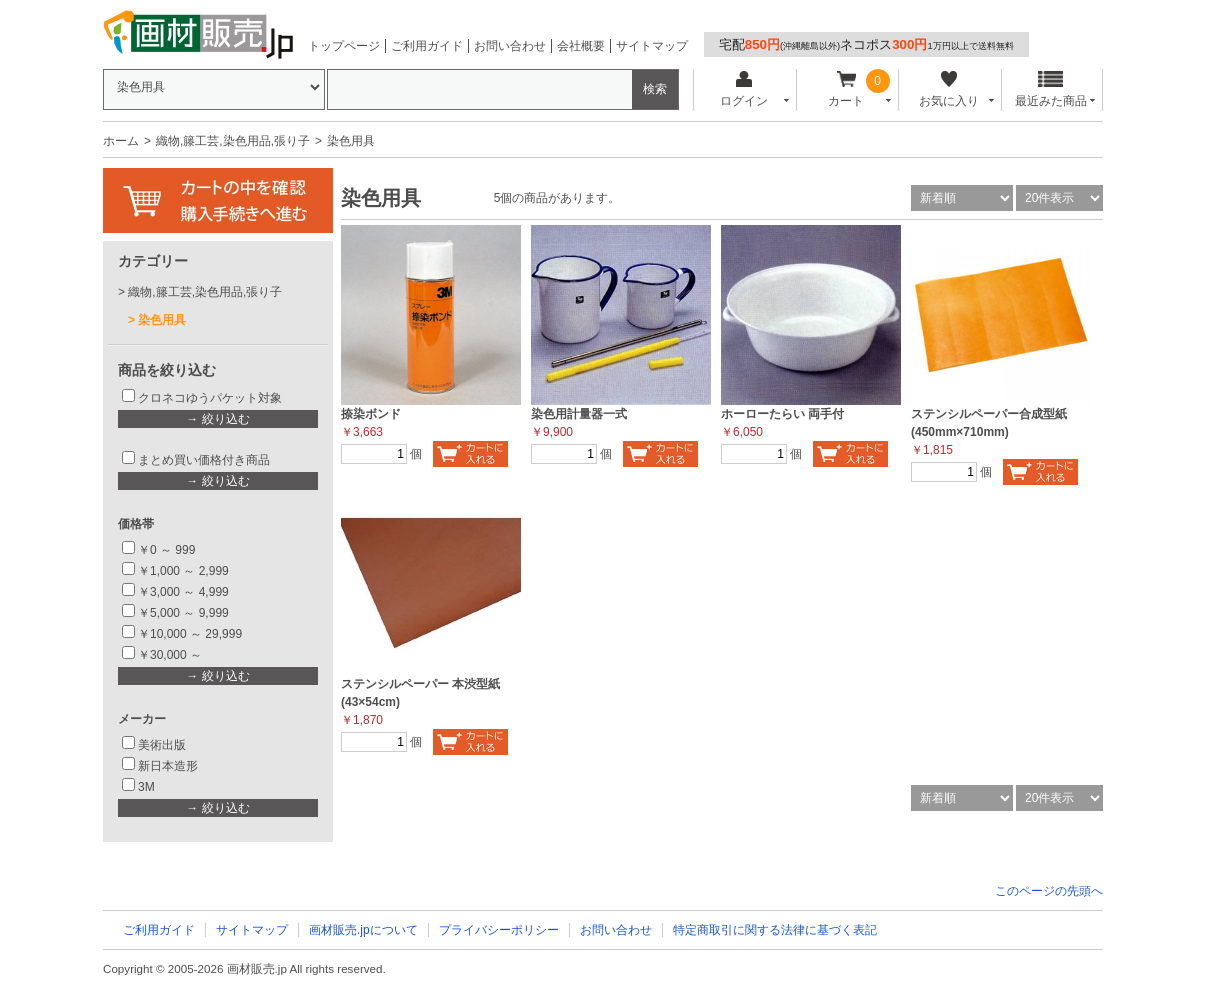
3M (146, 787)
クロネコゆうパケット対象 (210, 398)
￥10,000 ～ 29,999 (190, 634)
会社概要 (581, 46)
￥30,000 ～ (171, 655)
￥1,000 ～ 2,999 (183, 571)
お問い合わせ (510, 46)
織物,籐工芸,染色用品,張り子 (233, 141)
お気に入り (948, 89)
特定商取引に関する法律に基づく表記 (775, 930)
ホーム (121, 141)
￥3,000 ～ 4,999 (183, 592)
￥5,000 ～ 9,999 (183, 613)
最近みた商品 (1051, 89)
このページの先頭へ (1049, 891)
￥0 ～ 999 (166, 550)
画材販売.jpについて (363, 930)
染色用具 (162, 320)
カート (846, 89)
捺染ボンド (371, 414)
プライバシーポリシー (499, 930)
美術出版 (162, 745)
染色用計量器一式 (579, 414)
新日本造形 (168, 766)
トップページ (344, 46)
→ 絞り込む (217, 419)
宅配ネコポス (866, 44)
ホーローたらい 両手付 (782, 414)
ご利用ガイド (427, 46)
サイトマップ (652, 46)
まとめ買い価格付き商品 (204, 460)
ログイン (743, 89)
